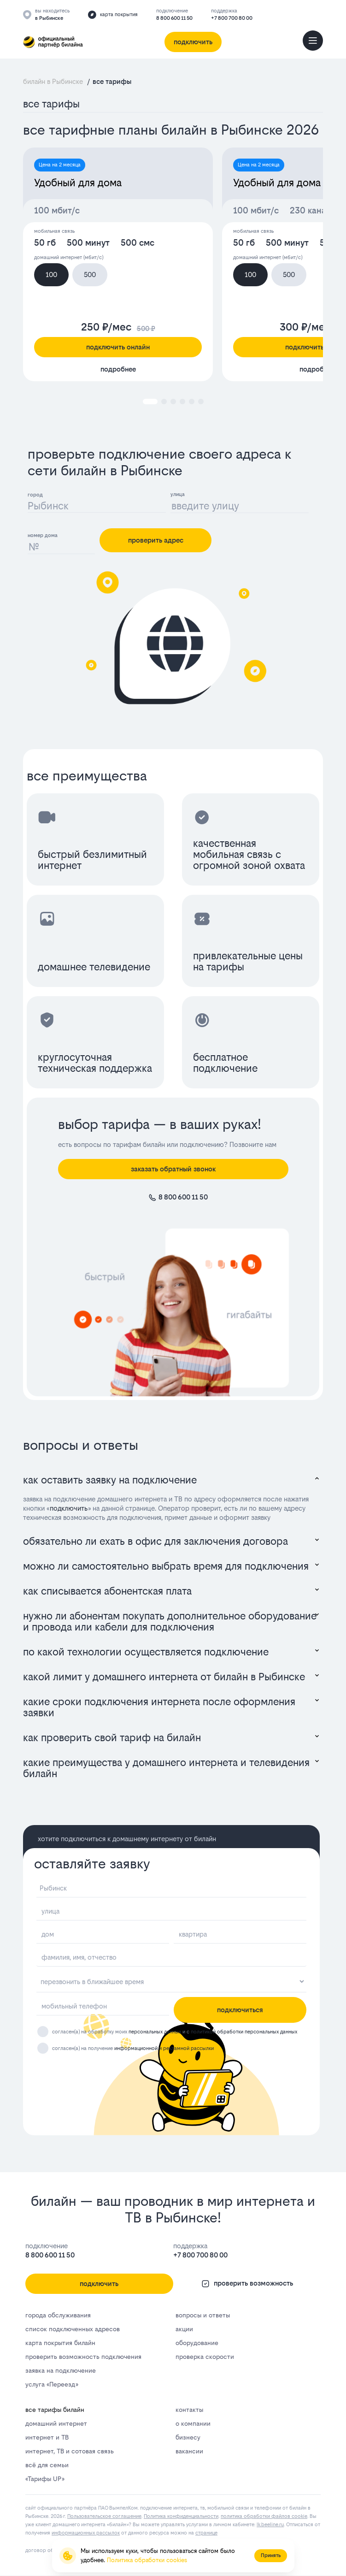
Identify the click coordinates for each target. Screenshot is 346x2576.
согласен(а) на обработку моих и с (174, 2032)
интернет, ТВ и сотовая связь (69, 2451)
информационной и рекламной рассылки (164, 2049)
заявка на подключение (60, 2370)
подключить (69, 1508)
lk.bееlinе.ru (270, 2525)
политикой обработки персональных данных (244, 2032)
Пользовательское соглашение (104, 2516)
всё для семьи (47, 2465)
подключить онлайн (118, 347)
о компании (193, 2423)
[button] (150, 401)
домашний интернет (56, 2423)
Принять (271, 2555)
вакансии (189, 2451)
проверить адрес (155, 540)
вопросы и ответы (203, 2315)
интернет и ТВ (47, 2437)
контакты (189, 2409)
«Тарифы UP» (44, 2478)
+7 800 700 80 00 (231, 18)
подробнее (118, 369)
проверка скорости (205, 2356)
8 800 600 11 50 (174, 18)
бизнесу (188, 2437)
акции (184, 2329)
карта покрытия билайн (60, 2342)
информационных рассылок (86, 2533)
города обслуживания (58, 2315)
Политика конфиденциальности (181, 2516)
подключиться (240, 2010)
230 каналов (315, 210)
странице (206, 2533)
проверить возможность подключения (83, 2356)
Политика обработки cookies (147, 2560)
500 (90, 274)
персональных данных (155, 2032)
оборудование (197, 2342)
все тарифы (51, 104)
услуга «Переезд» (51, 2384)
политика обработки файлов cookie (264, 2516)
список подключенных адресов (72, 2329)
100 (51, 274)
